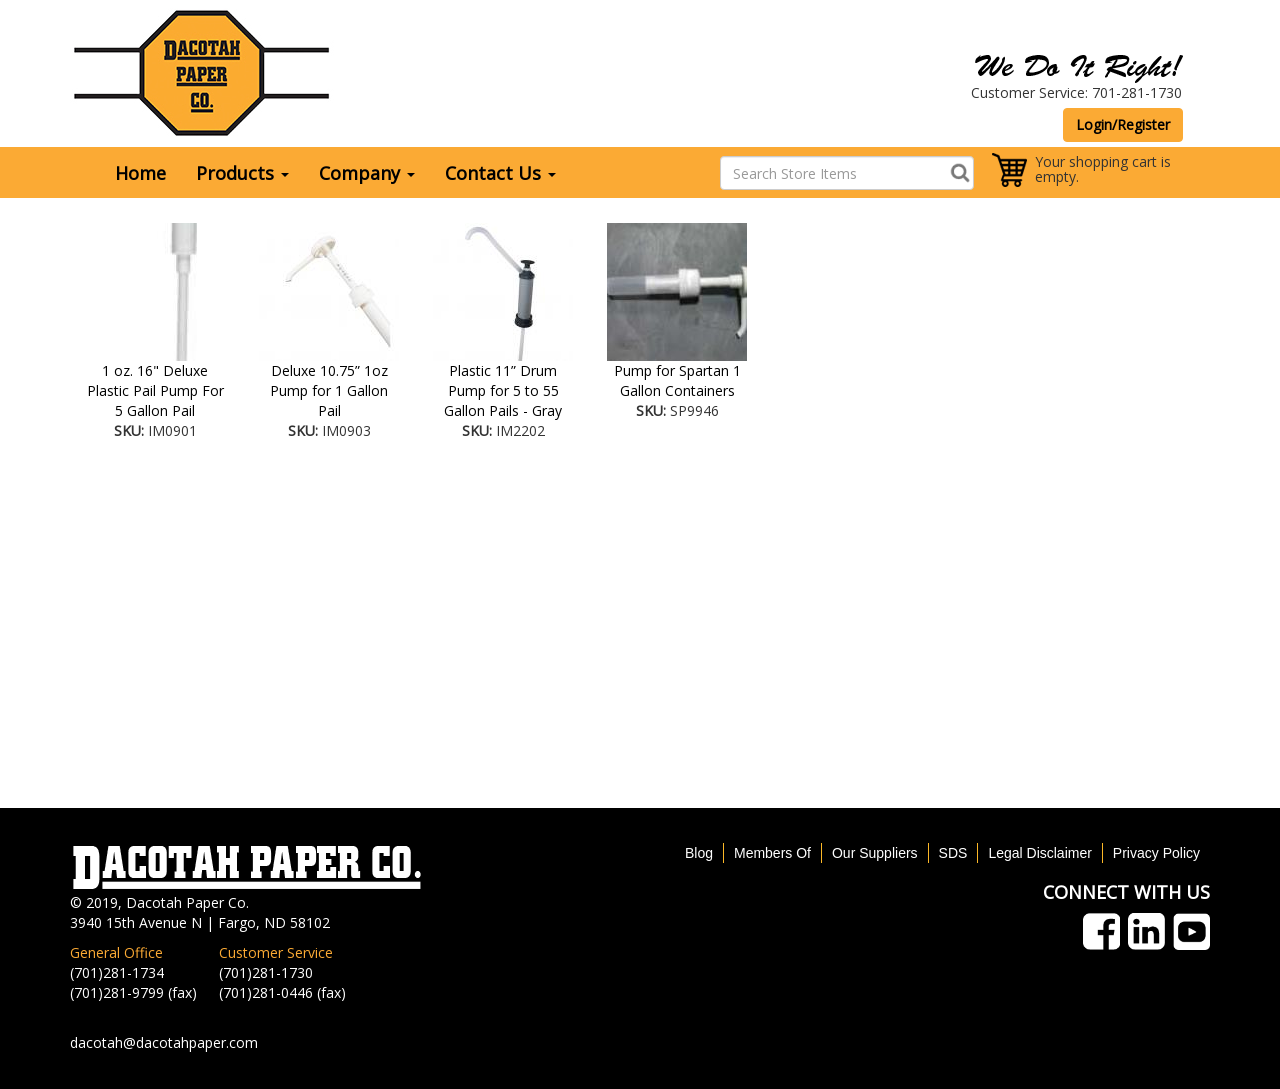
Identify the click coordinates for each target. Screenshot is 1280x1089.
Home (140, 173)
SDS (953, 853)
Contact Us (500, 173)
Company (367, 173)
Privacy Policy (1156, 853)
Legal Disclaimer (1039, 853)
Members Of (772, 853)
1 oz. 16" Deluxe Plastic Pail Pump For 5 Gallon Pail (155, 390)
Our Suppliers (875, 853)
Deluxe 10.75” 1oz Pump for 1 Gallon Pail (329, 390)
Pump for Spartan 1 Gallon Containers (677, 380)
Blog (699, 853)
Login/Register (1123, 124)
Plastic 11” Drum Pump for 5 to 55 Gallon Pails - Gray (503, 390)
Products (242, 173)
